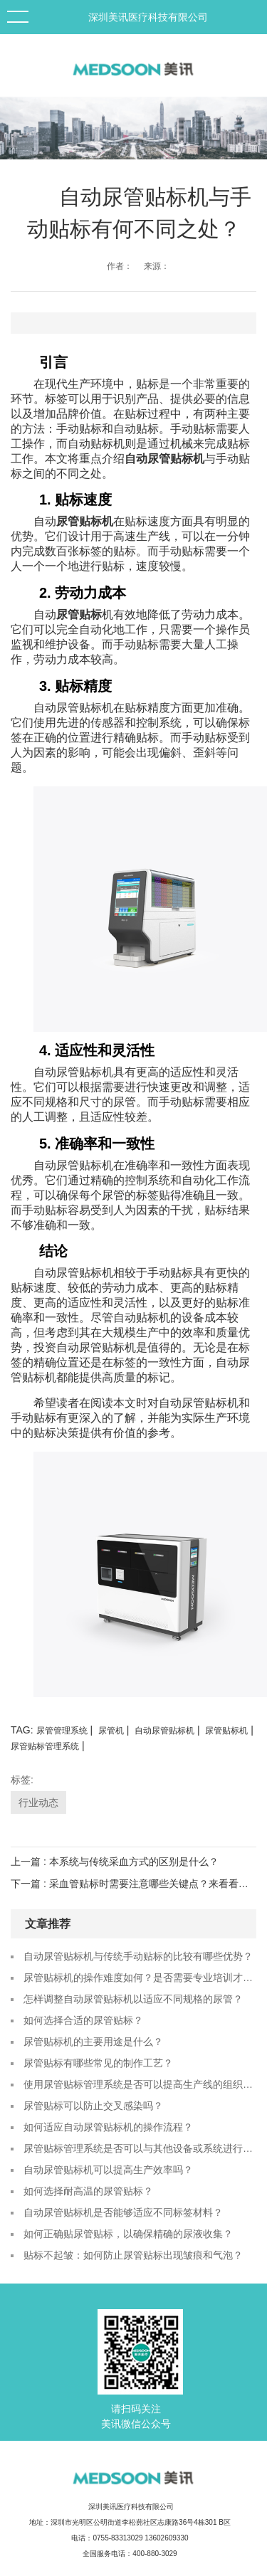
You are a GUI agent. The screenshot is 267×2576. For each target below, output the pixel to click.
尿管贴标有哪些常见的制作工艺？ (98, 2063)
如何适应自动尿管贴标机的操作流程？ (108, 2127)
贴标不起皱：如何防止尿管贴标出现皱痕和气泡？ (133, 2255)
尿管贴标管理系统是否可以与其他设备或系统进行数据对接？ (139, 2148)
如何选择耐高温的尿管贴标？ (88, 2191)
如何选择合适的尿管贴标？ (83, 2020)
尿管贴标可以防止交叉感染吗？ (93, 2105)
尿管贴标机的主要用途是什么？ (93, 2041)
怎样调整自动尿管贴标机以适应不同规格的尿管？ (133, 1999)
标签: (22, 1779)
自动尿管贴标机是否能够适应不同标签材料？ (123, 2212)
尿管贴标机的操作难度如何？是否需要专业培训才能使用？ (139, 1977)
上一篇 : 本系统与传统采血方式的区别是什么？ (115, 1861)
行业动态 (38, 1802)
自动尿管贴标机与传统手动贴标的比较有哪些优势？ (138, 1956)
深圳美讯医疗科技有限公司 (148, 17)
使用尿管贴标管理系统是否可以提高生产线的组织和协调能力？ (139, 2084)
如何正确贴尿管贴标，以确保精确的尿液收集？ (128, 2233)
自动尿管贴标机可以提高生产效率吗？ (108, 2169)
